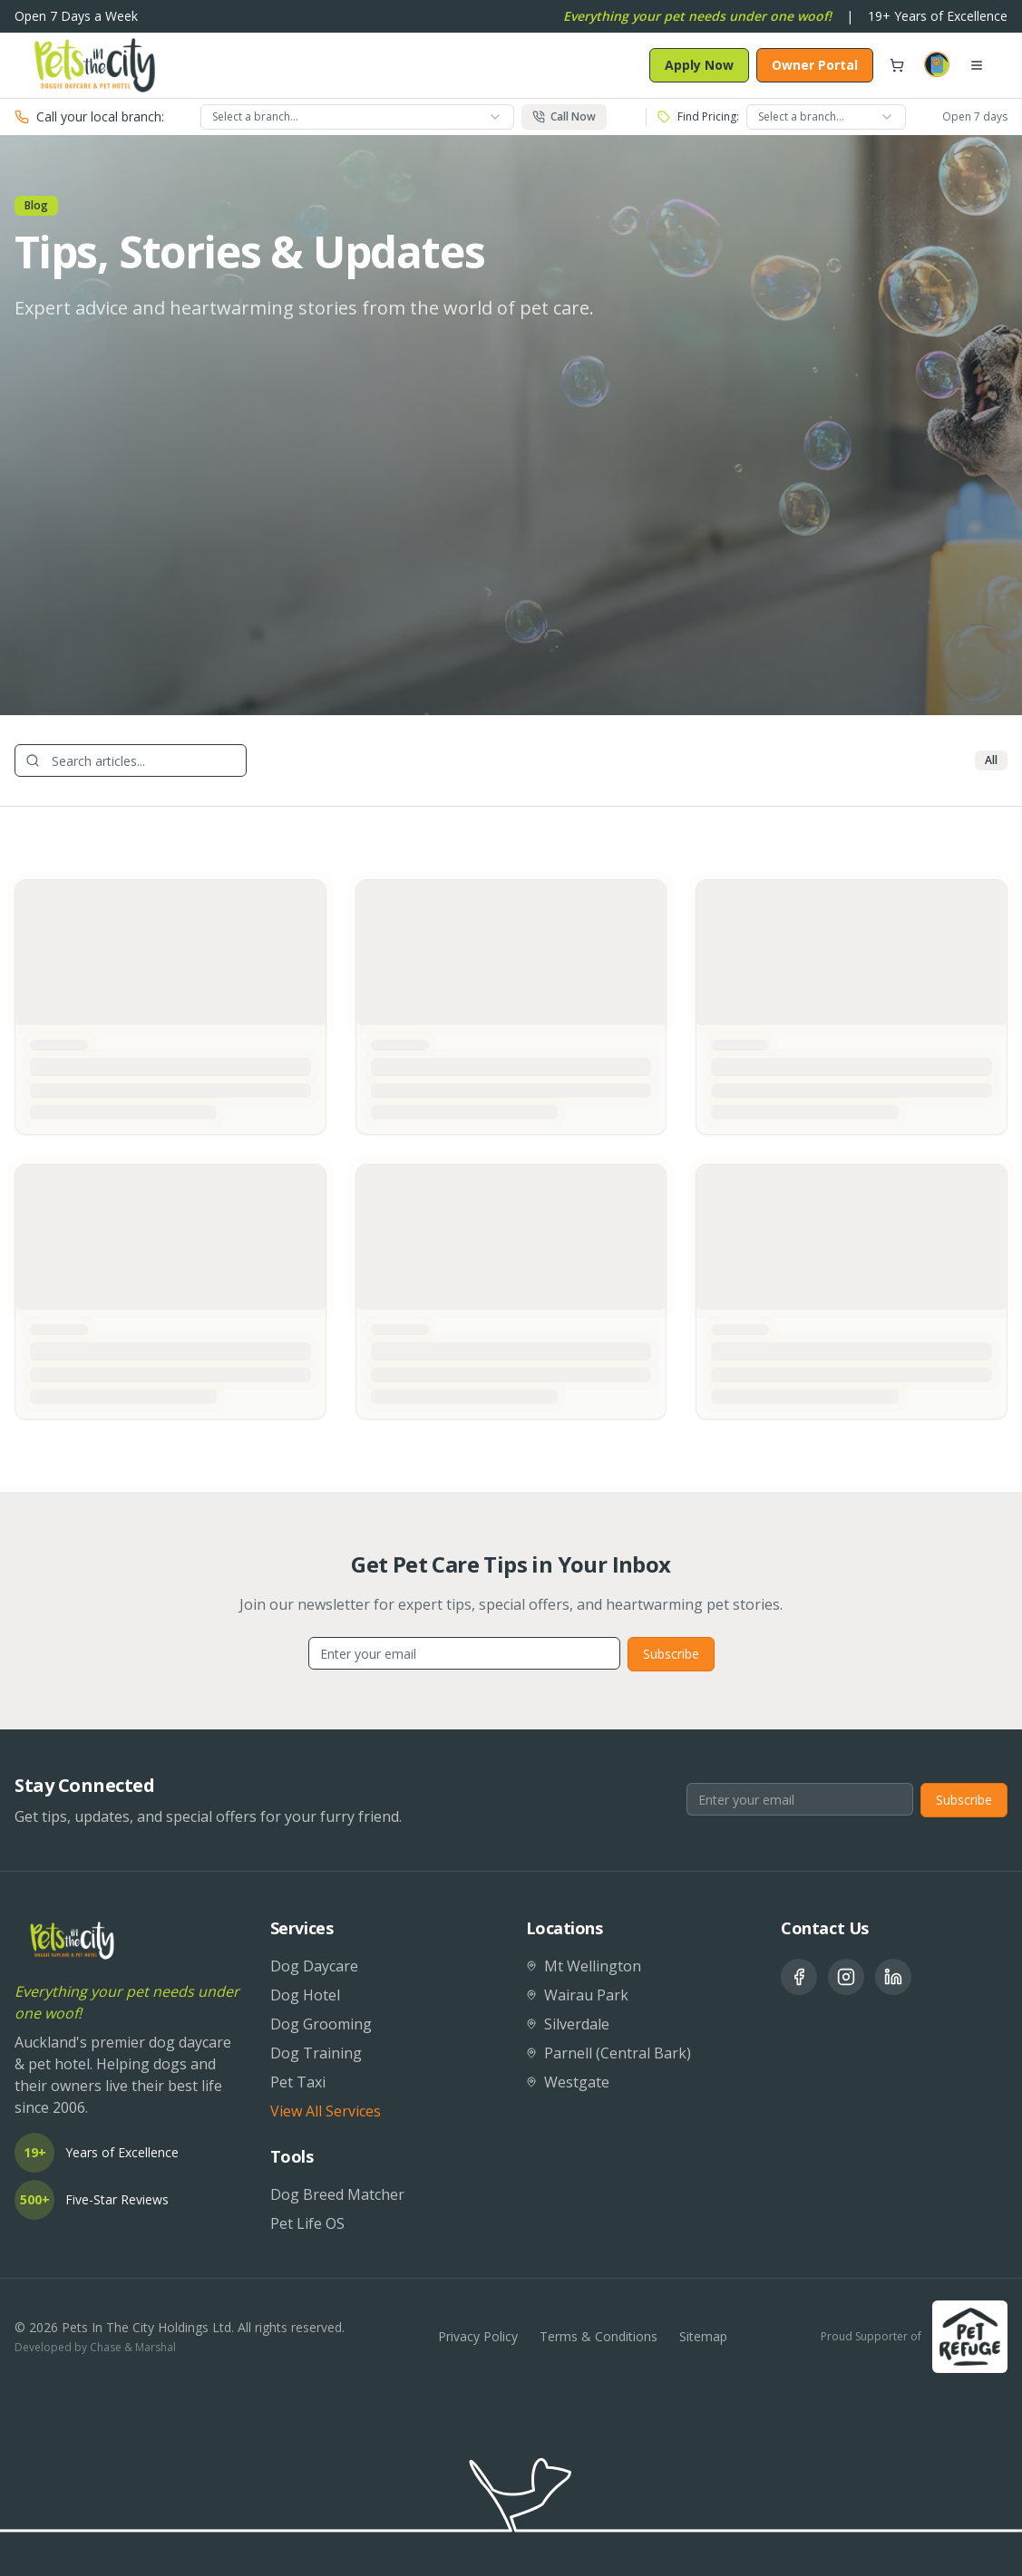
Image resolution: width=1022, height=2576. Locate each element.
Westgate (567, 2082)
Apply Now (699, 64)
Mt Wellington (583, 1966)
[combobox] (357, 117)
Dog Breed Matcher (337, 2194)
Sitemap (703, 2336)
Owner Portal (815, 64)
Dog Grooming (321, 2024)
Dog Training (316, 2053)
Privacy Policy (478, 2336)
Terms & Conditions (598, 2336)
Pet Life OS (307, 2223)
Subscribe (671, 1653)
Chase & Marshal (133, 2347)
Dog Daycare (314, 1966)
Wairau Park (577, 1995)
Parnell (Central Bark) (608, 2053)
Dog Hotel (305, 1995)
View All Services (325, 2111)
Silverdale (567, 2024)
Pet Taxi (298, 2082)
